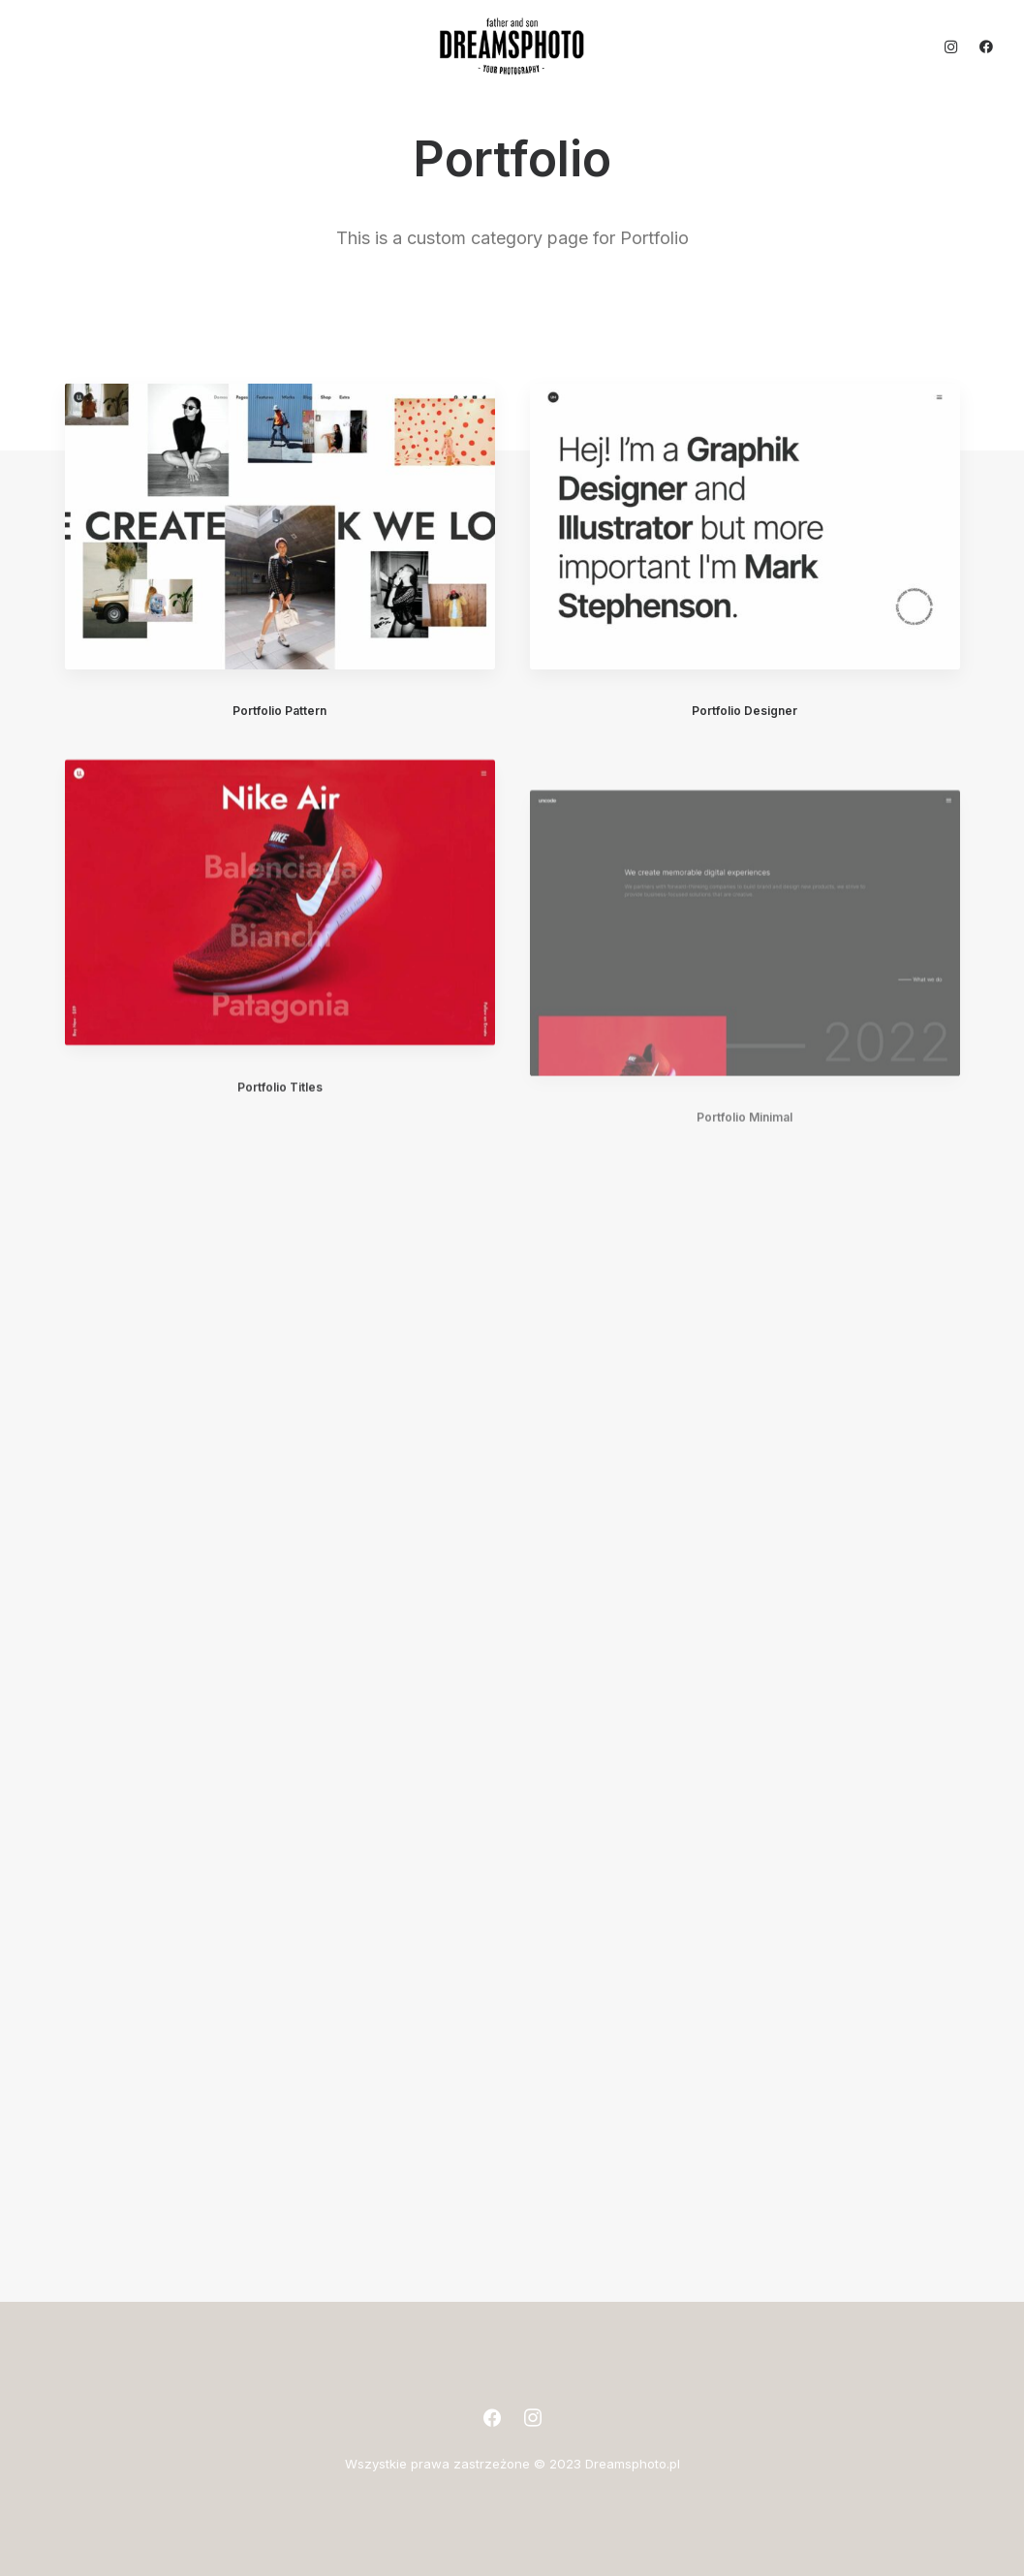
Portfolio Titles (280, 1143)
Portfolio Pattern (279, 710)
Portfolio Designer (744, 710)
